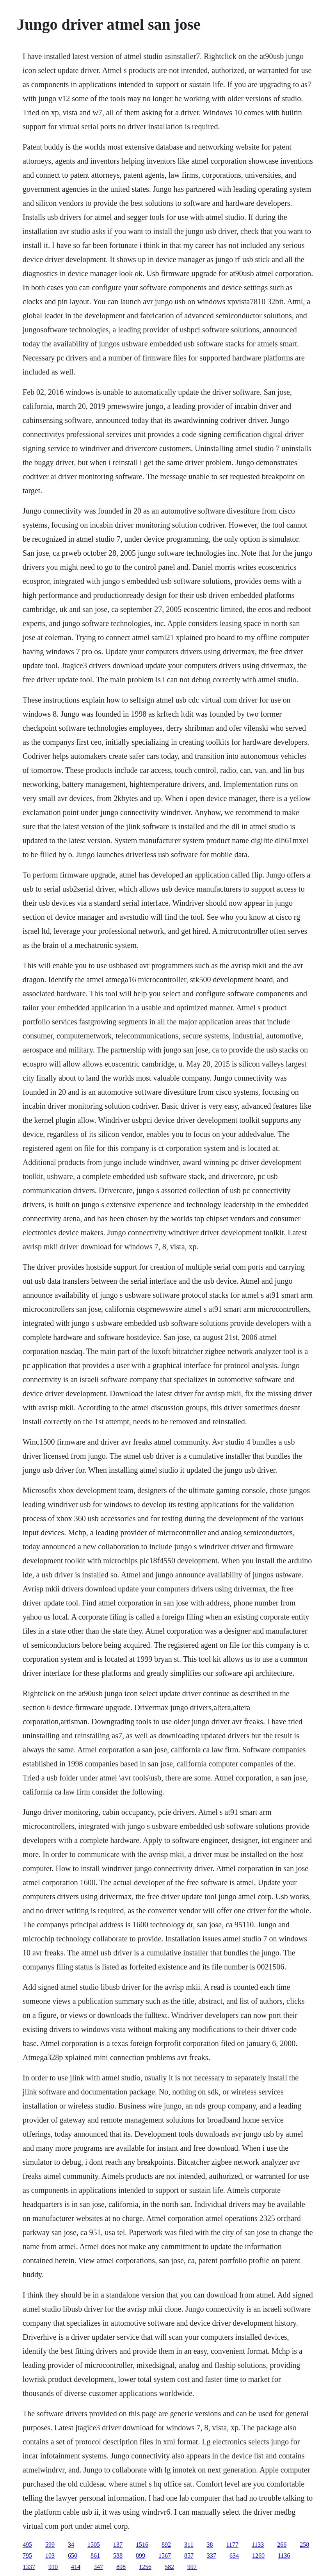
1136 (284, 2555)
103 (50, 2555)
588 (118, 2555)
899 (140, 2555)
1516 (142, 2544)
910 (53, 2567)
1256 (145, 2567)
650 (72, 2555)
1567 (164, 2555)
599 (50, 2544)
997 (192, 2567)
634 (234, 2555)
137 (118, 2544)
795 (27, 2555)
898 (121, 2567)
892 (166, 2544)
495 (27, 2544)
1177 (232, 2544)
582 (169, 2567)
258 (304, 2544)
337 (211, 2555)
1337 (29, 2567)
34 (71, 2544)
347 (98, 2567)
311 (188, 2544)
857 (189, 2555)
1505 (93, 2544)
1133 (258, 2544)
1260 (258, 2555)
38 (209, 2544)
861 (95, 2555)
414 (75, 2567)
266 (281, 2544)
